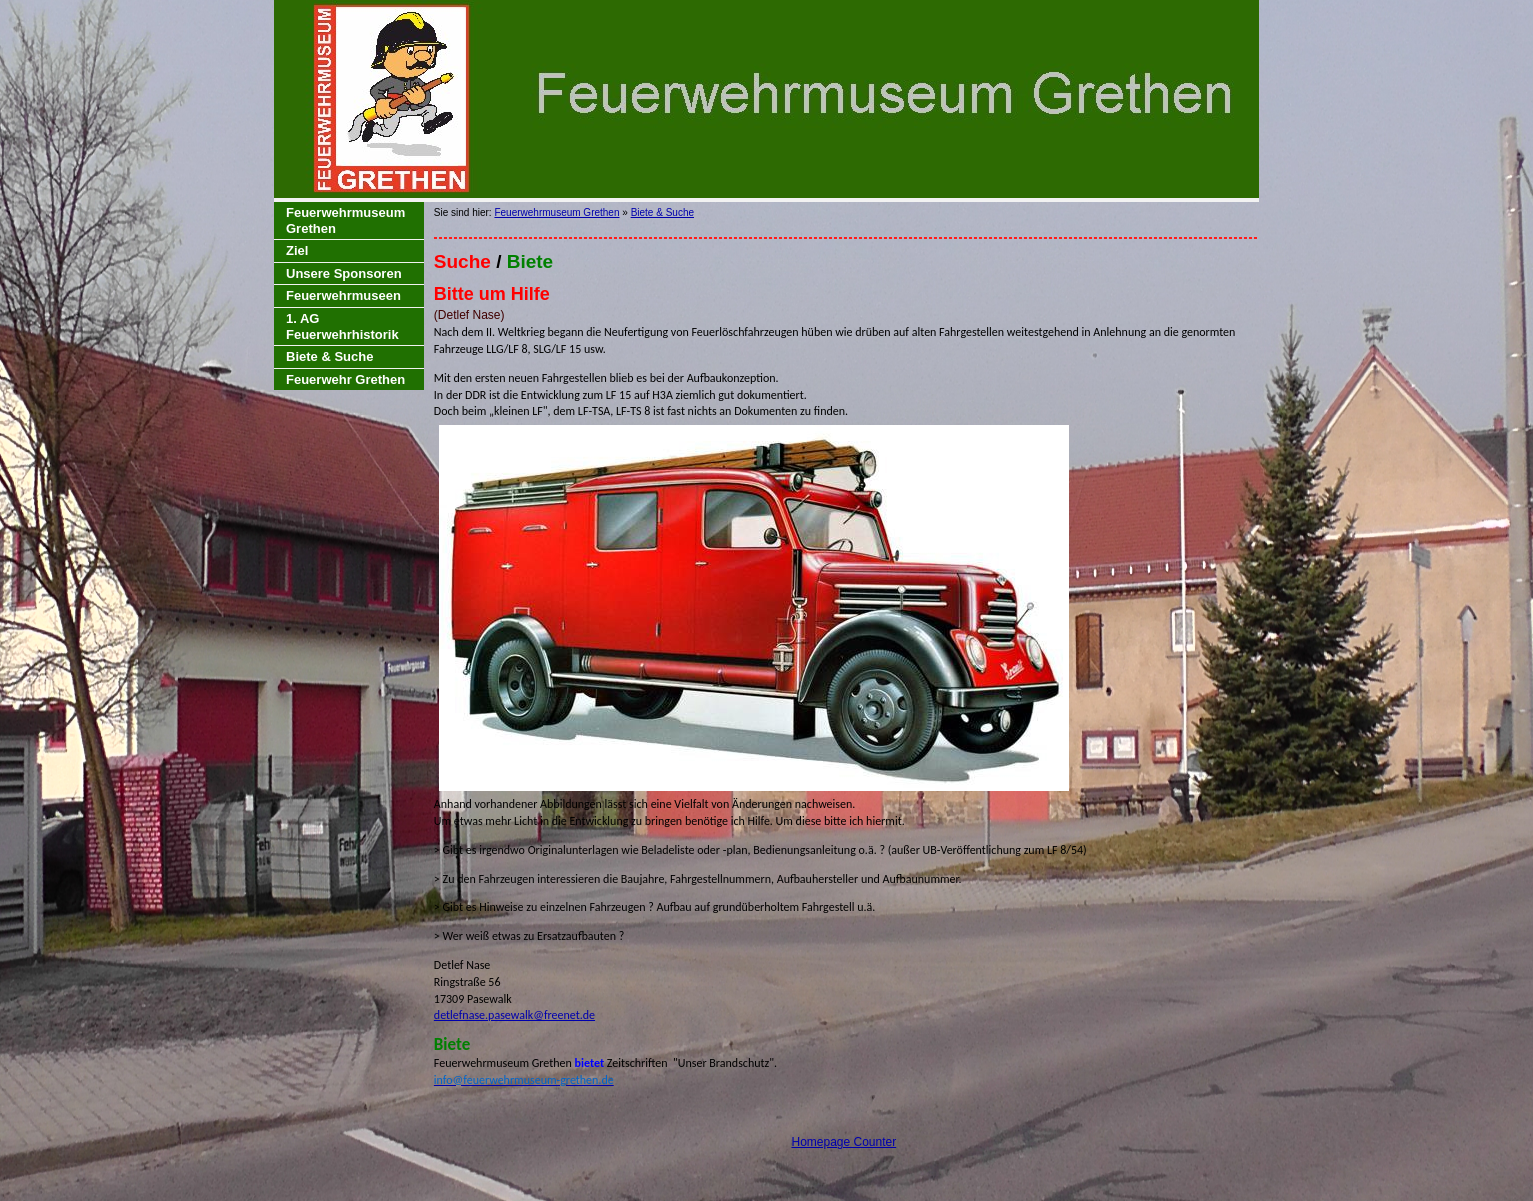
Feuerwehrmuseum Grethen (345, 220)
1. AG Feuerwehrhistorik (342, 326)
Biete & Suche (329, 356)
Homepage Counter (843, 1142)
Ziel (297, 250)
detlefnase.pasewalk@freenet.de (514, 1015)
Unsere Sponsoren (344, 273)
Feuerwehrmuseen (343, 295)
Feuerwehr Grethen (345, 379)
